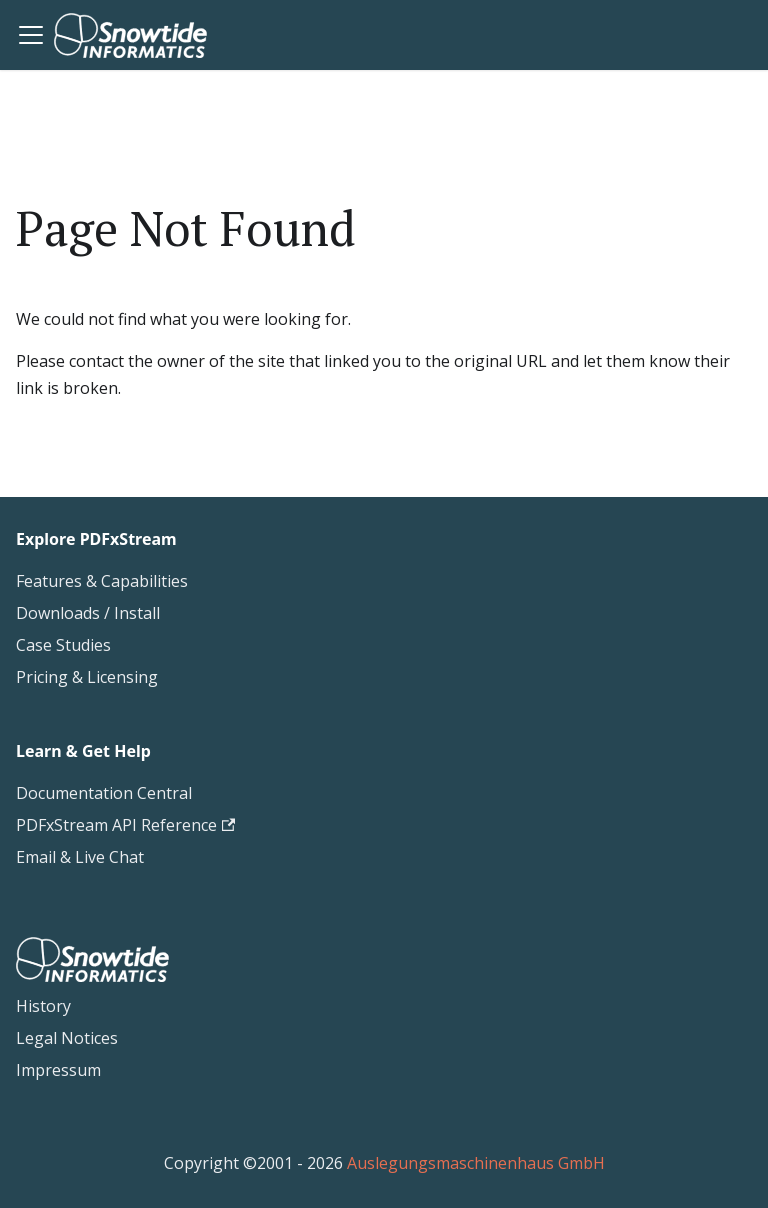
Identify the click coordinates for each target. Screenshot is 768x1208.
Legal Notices (67, 1038)
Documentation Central (104, 793)
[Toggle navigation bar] (31, 35)
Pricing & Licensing (87, 677)
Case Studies (63, 645)
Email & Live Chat (80, 857)
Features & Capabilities (102, 581)
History (43, 1006)
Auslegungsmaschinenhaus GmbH (476, 1163)
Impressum (58, 1070)
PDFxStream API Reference (125, 825)
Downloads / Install (88, 613)
